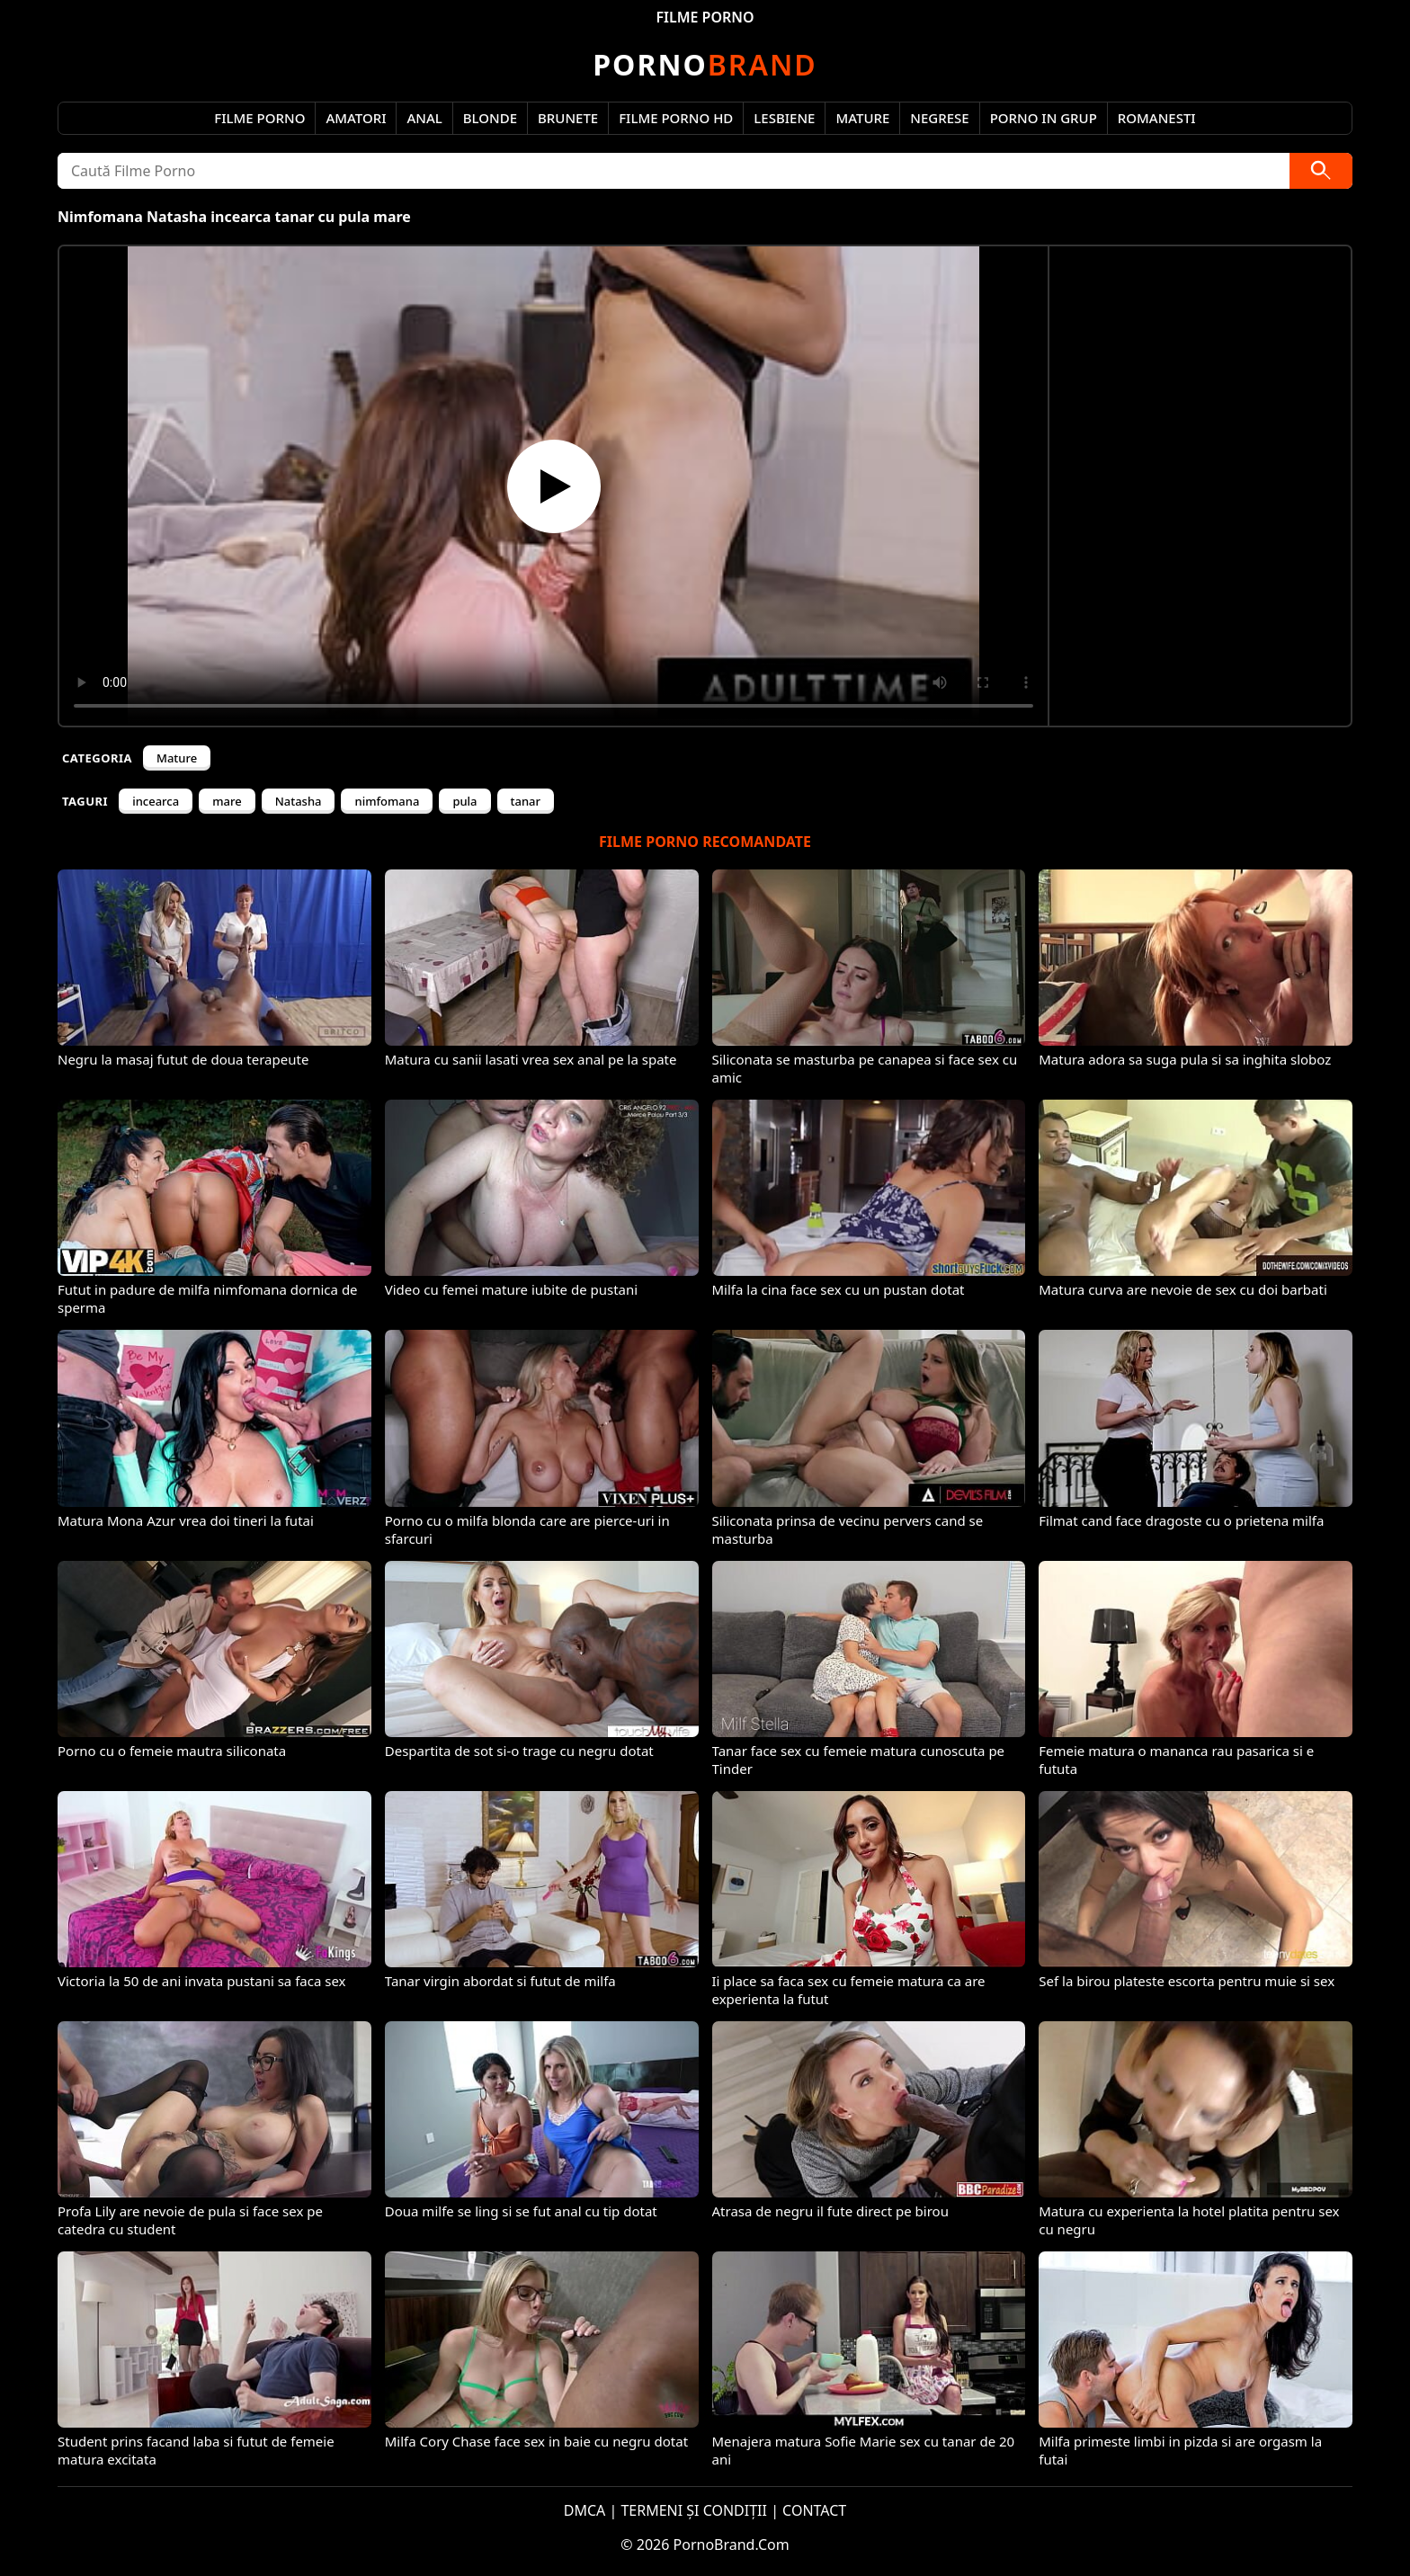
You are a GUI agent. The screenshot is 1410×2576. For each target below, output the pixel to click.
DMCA (585, 2510)
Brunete (568, 118)
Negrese (939, 118)
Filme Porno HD (676, 118)
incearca (155, 801)
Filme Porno (259, 118)
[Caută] (1321, 171)
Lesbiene (784, 118)
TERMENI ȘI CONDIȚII (693, 2510)
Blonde (490, 118)
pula (464, 801)
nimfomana (386, 801)
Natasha (298, 801)
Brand (705, 64)
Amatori (356, 118)
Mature (862, 118)
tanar (526, 801)
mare (226, 801)
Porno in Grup (1043, 118)
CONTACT (814, 2510)
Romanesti (1157, 118)
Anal (424, 118)
